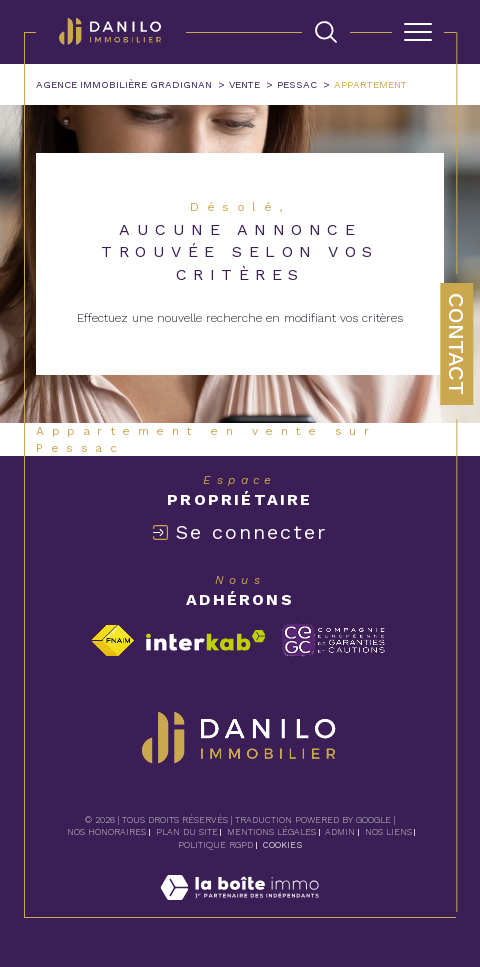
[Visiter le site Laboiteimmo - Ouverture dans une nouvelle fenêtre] (239, 908)
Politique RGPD (215, 845)
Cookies (282, 845)
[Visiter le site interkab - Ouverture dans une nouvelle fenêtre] (206, 640)
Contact (456, 344)
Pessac (297, 84)
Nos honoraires (106, 832)
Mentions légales (271, 832)
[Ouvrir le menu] (418, 32)
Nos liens (388, 832)
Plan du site (187, 832)
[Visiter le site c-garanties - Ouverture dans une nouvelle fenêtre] (333, 640)
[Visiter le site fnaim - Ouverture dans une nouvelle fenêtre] (112, 640)
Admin (340, 832)
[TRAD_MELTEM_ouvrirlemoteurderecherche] (326, 32)
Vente (244, 84)
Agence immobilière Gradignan (124, 84)
